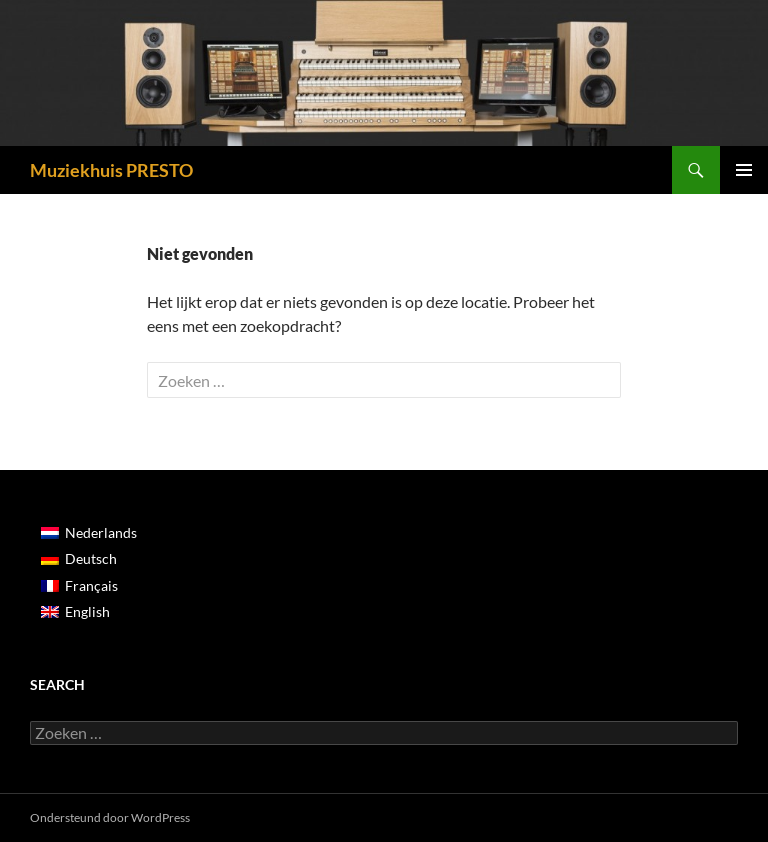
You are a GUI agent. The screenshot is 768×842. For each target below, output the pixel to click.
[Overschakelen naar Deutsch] (89, 559)
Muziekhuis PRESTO (111, 170)
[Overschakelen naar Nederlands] (89, 533)
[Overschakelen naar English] (89, 612)
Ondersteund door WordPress (110, 817)
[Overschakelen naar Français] (89, 585)
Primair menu (744, 170)
